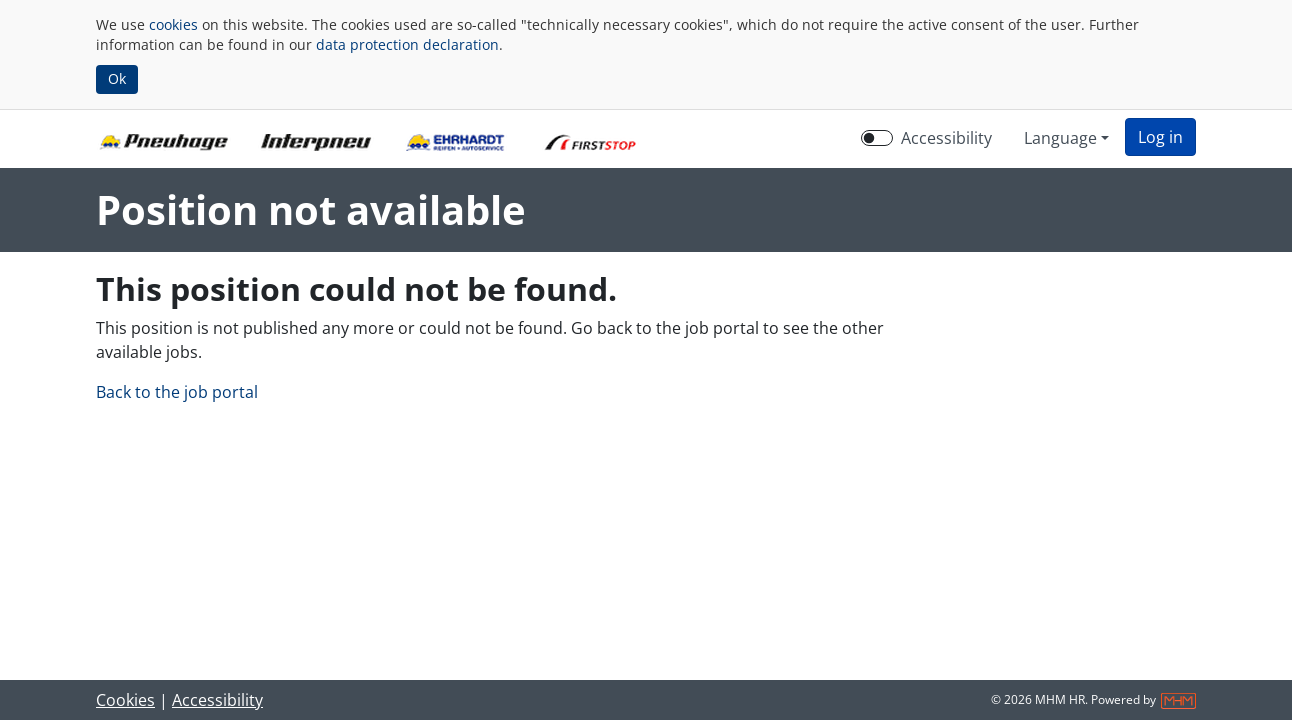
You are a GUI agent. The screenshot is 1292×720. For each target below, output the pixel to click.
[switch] (877, 138)
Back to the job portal (177, 392)
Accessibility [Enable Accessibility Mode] (946, 138)
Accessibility (217, 700)
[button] (1160, 137)
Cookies (125, 700)
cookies (173, 24)
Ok (117, 78)
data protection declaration (407, 44)
